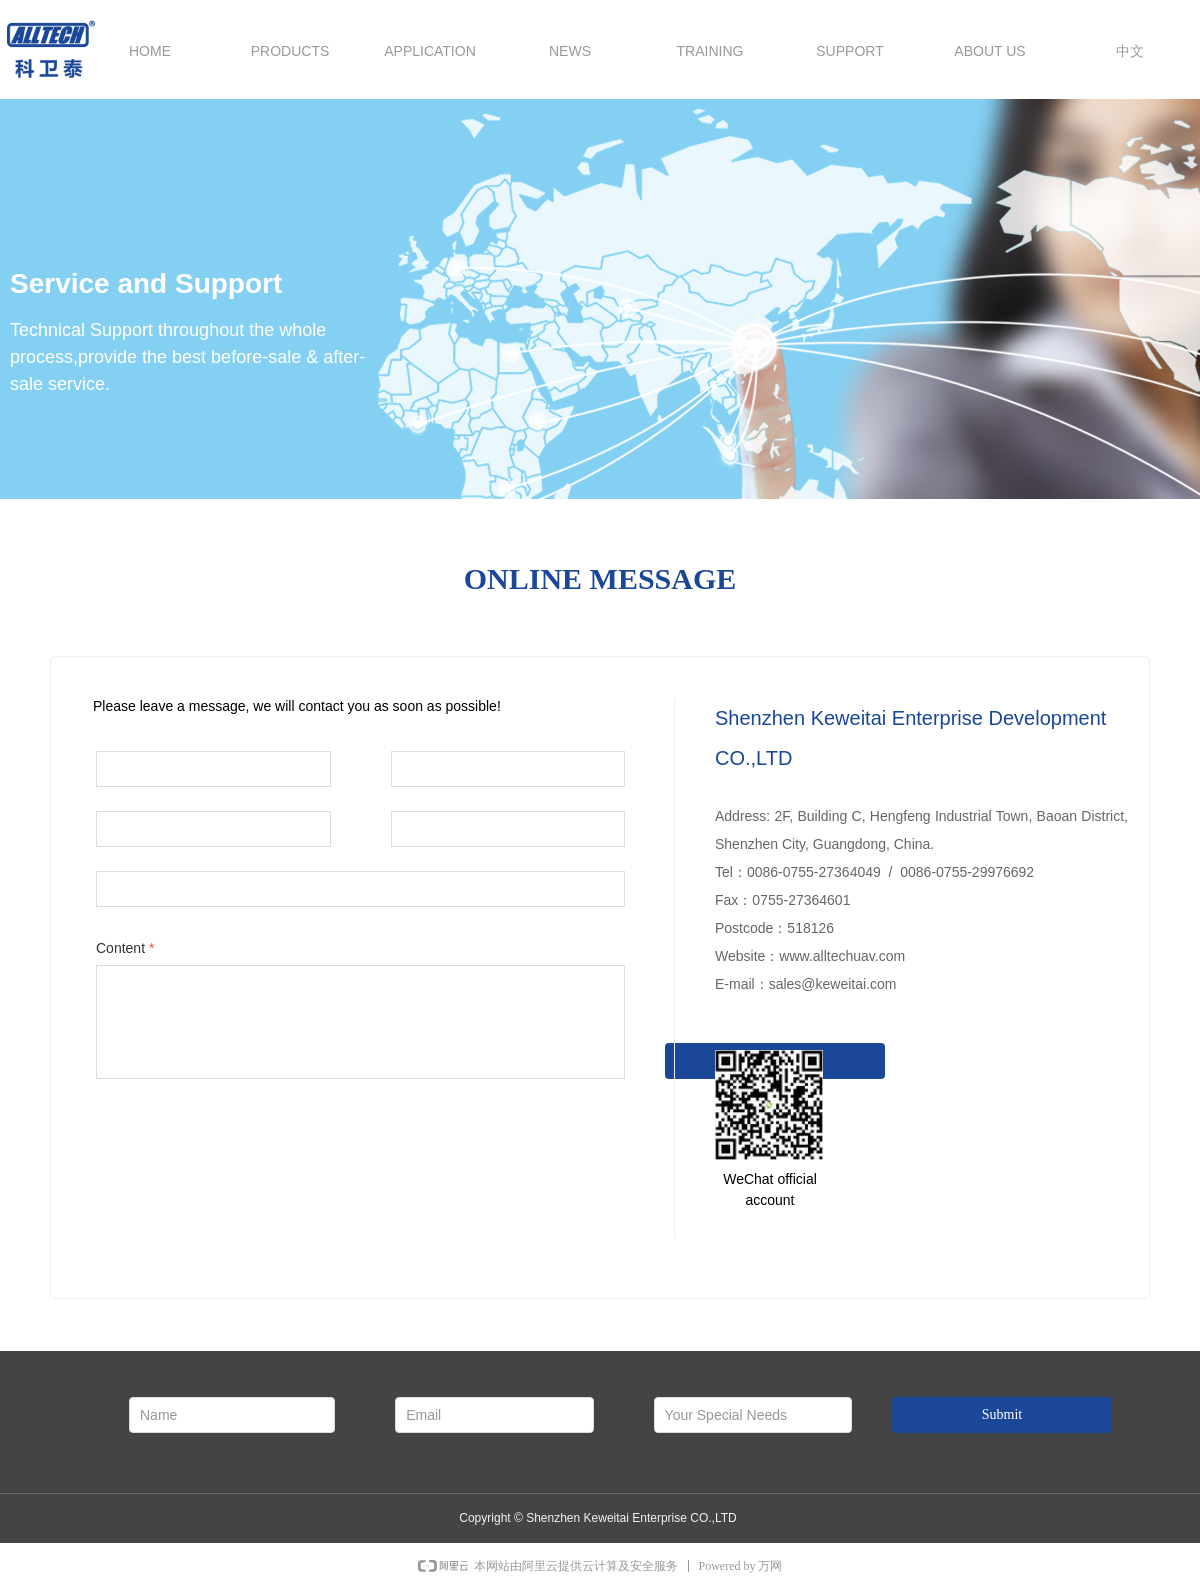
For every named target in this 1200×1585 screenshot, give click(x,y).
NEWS (570, 51)
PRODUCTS (290, 51)
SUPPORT (849, 51)
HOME (150, 51)
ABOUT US (989, 51)
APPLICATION (430, 51)
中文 (1130, 51)
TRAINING (710, 51)
